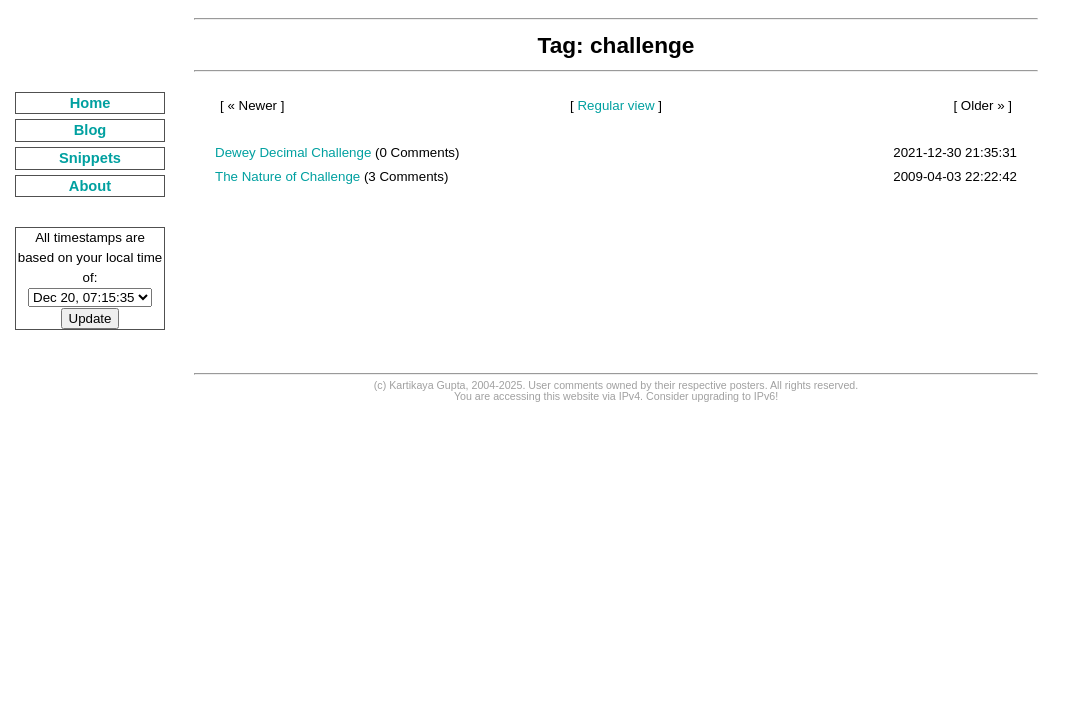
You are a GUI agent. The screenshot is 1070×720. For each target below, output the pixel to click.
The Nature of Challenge (287, 176)
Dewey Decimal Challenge (293, 152)
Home (90, 103)
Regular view (615, 105)
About (90, 186)
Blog (90, 130)
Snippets (90, 158)
